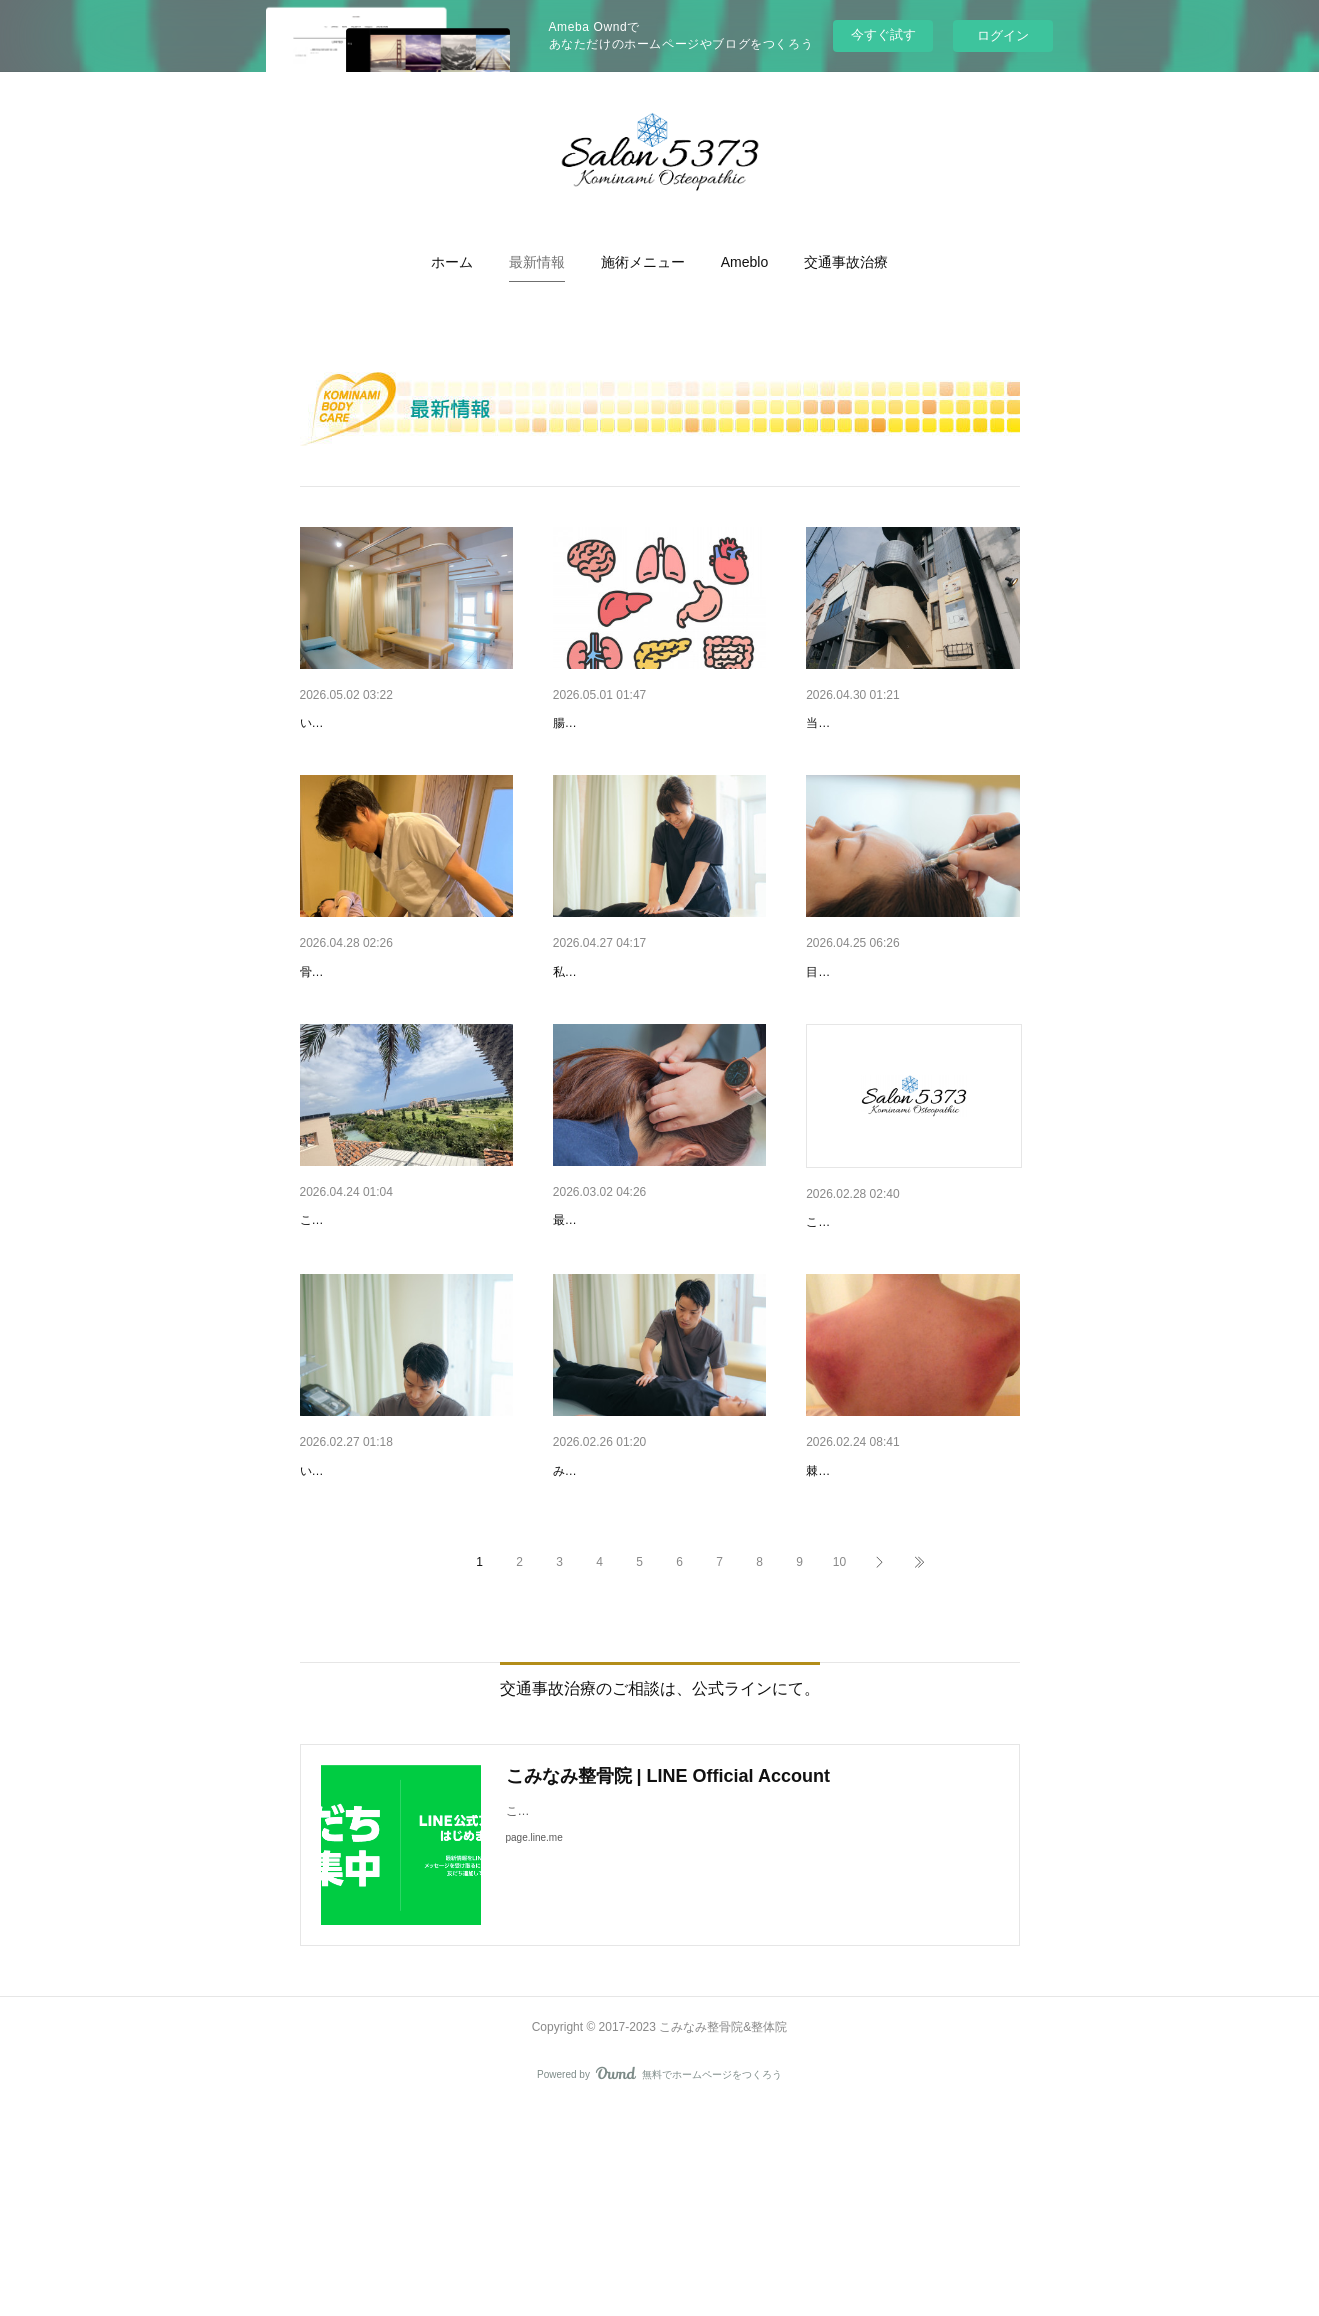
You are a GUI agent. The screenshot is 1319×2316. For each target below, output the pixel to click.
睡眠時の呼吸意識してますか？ (651, 1626)
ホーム (452, 262)
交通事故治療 (846, 262)
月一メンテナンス (609, 1024)
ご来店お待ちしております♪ (893, 1326)
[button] (452, 262)
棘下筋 (827, 1626)
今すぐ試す (883, 34)
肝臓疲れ (328, 1626)
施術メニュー (643, 262)
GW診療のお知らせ (361, 723)
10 (839, 1770)
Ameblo (744, 262)
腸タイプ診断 (595, 723)
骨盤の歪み (335, 1024)
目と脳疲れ (841, 1024)
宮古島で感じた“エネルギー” (388, 1324)
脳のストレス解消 (609, 1324)
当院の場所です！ (862, 723)
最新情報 (537, 262)
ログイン (1003, 35)
